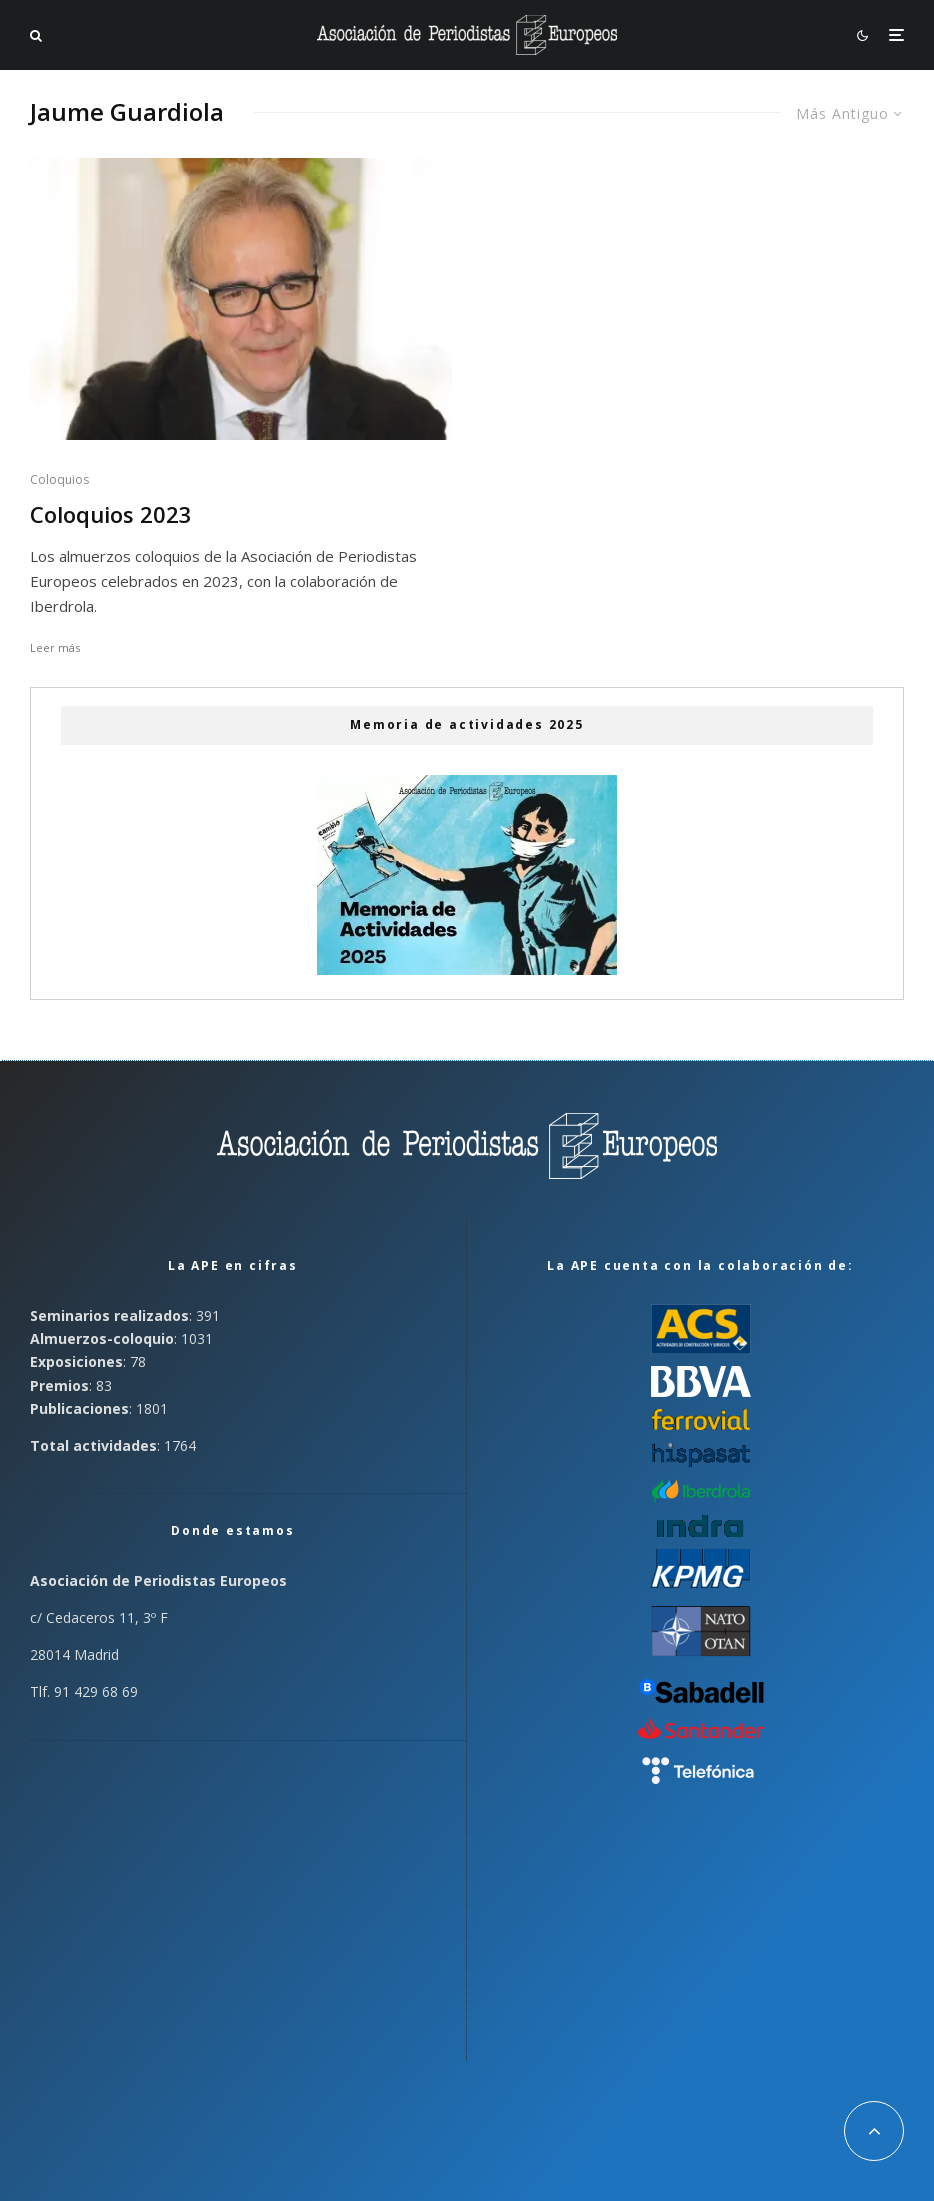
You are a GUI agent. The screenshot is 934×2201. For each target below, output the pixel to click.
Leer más (55, 647)
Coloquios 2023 (111, 514)
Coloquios (59, 479)
